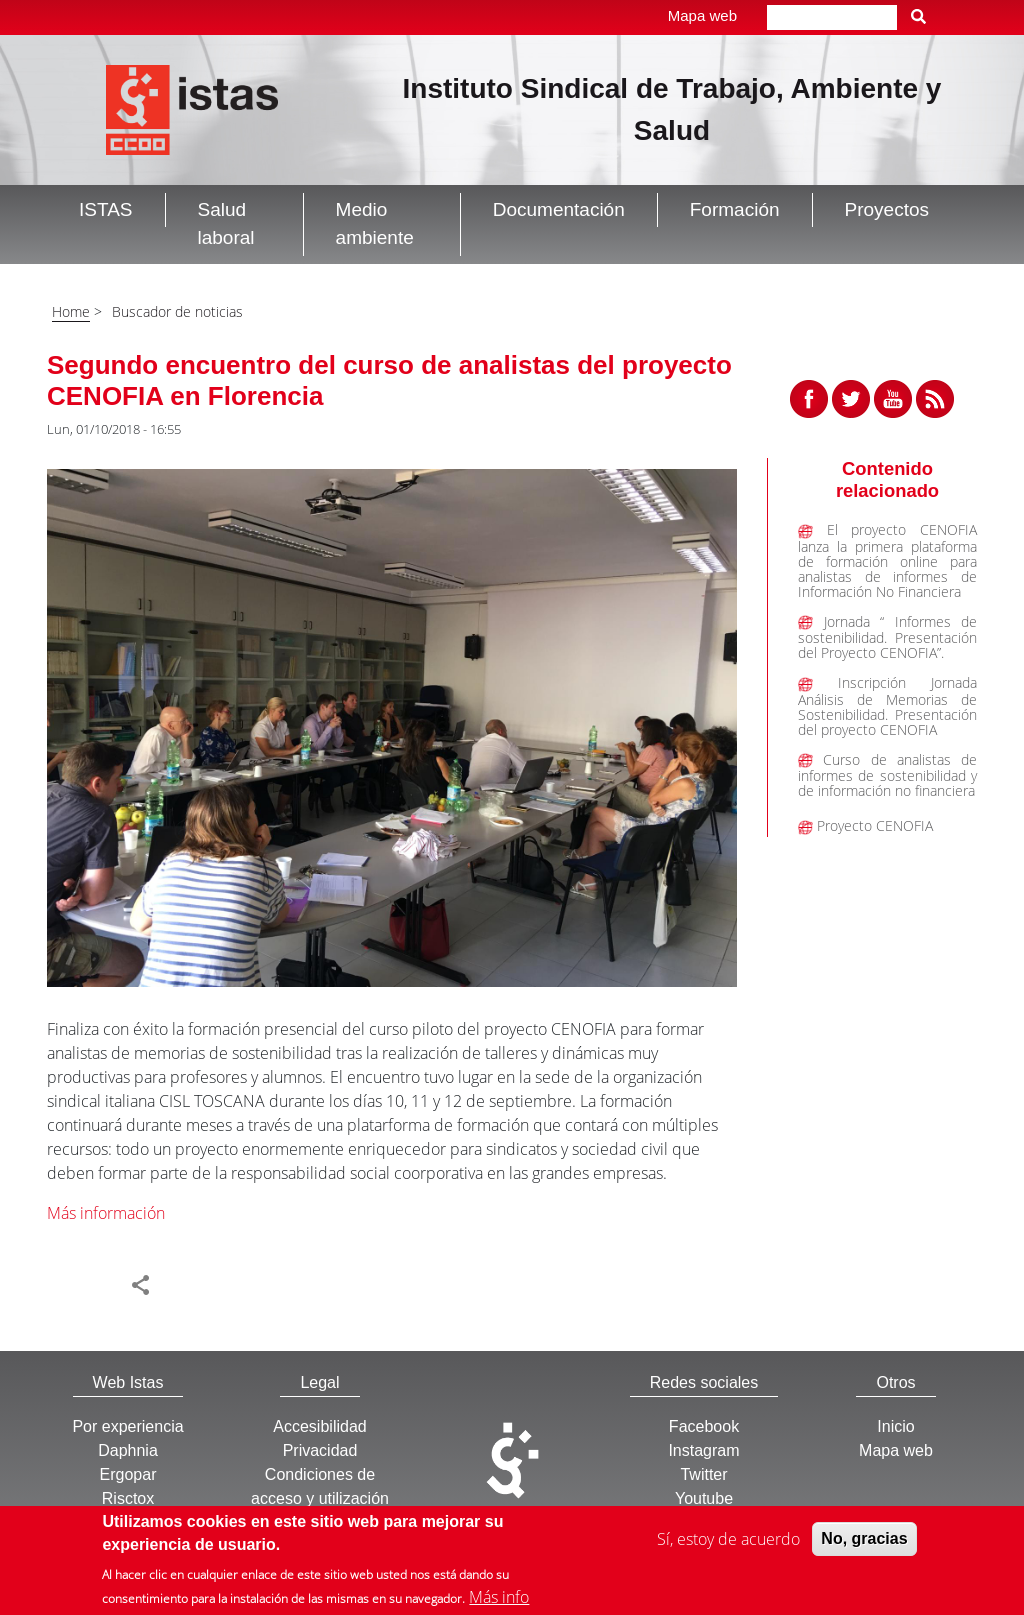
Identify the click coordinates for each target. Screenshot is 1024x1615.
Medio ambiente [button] (375, 224)
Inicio (895, 1426)
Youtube (704, 1498)
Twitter (703, 1474)
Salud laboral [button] (226, 224)
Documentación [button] (559, 209)
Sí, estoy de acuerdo (728, 1543)
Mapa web (702, 15)
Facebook (704, 1426)
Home (71, 311)
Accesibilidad (319, 1426)
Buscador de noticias (177, 311)
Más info (499, 1601)
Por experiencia (127, 1426)
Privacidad (320, 1450)
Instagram (703, 1450)
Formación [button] (735, 209)
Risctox (128, 1498)
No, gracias (864, 1542)
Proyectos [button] (887, 209)
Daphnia (128, 1450)
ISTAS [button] (106, 209)
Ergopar (128, 1474)
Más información (106, 1213)
